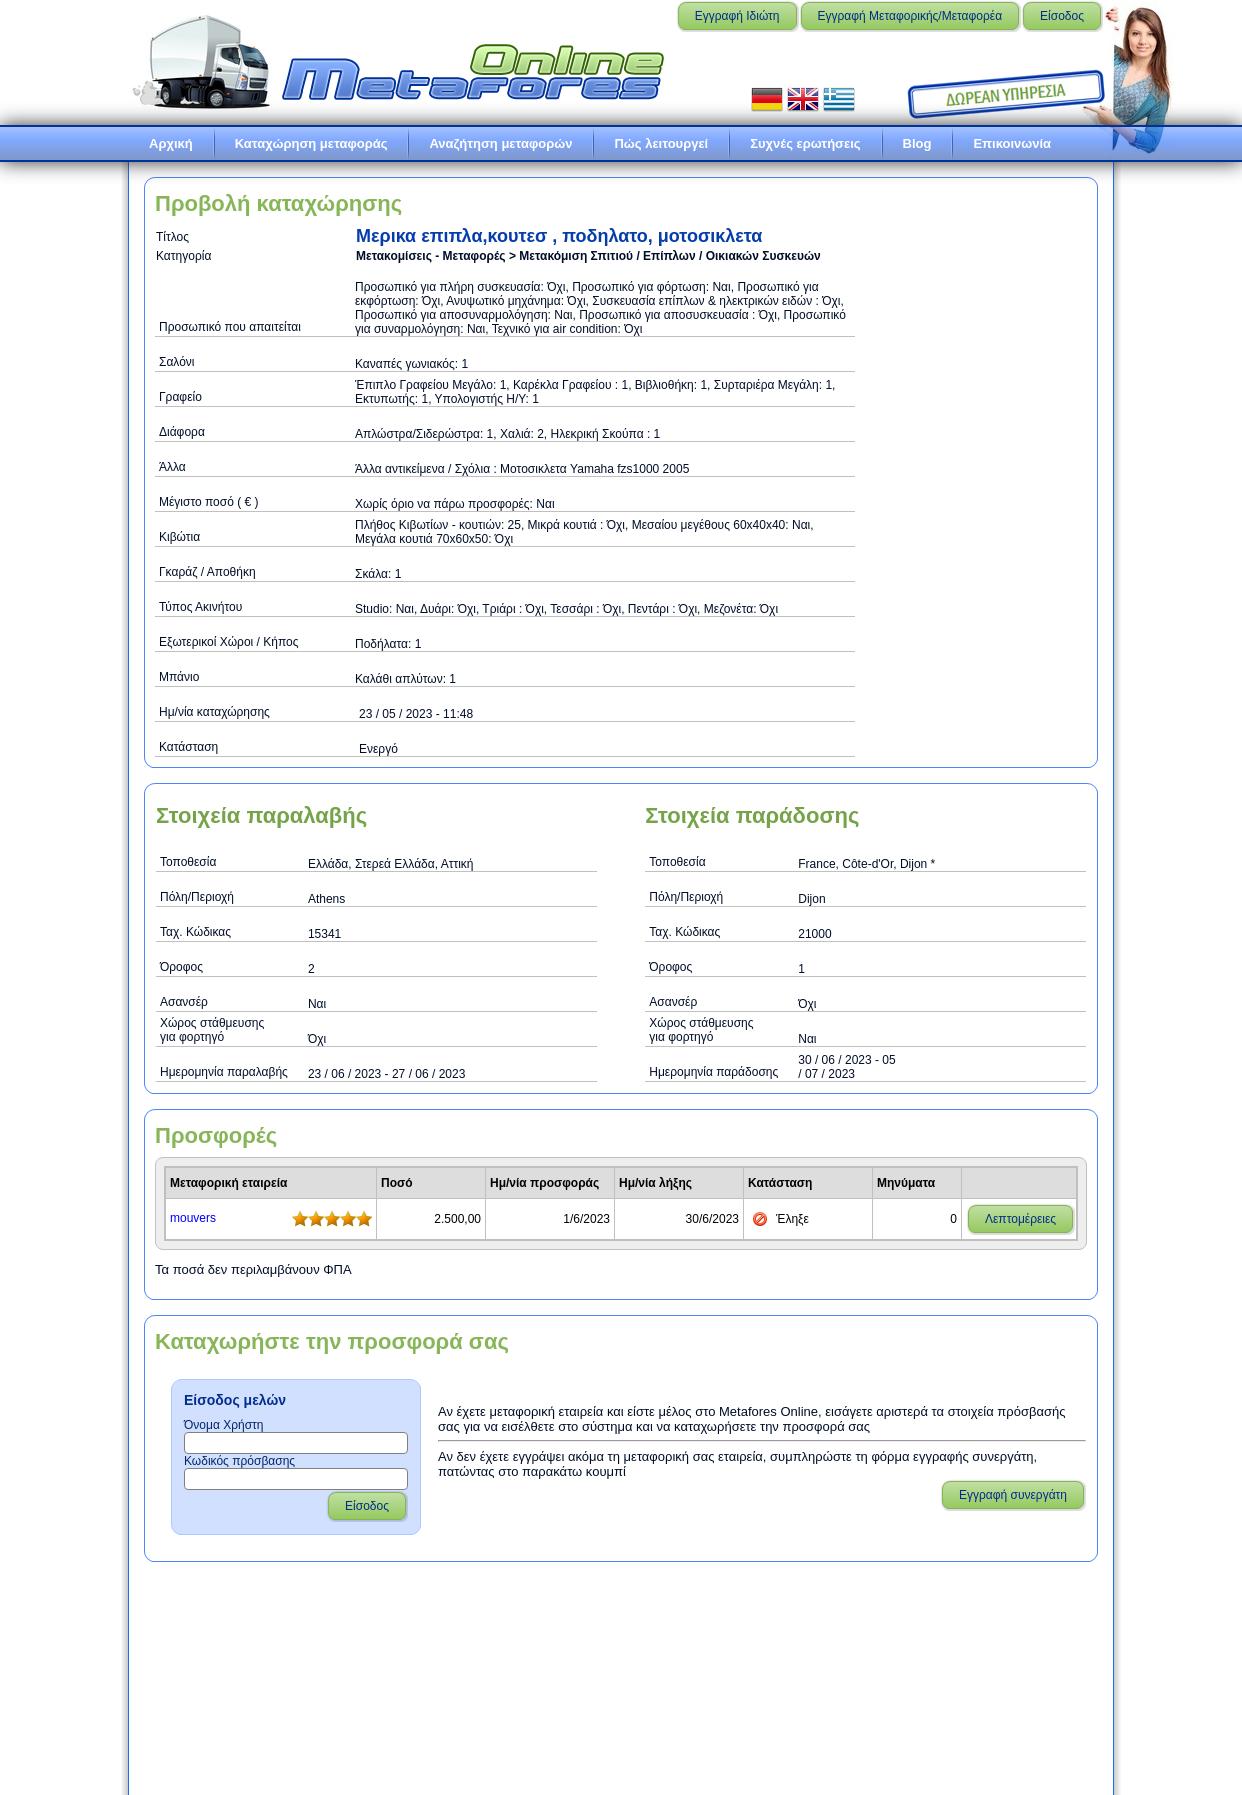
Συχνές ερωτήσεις (805, 143)
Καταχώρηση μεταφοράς (311, 143)
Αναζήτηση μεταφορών (500, 143)
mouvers (193, 1218)
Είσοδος (1062, 16)
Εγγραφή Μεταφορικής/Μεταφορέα (910, 16)
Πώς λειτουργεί (661, 143)
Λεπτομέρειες (1020, 1219)
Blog (917, 143)
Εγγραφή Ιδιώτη (737, 16)
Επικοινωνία (1012, 143)
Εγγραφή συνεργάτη (1013, 1495)
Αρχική (171, 143)
